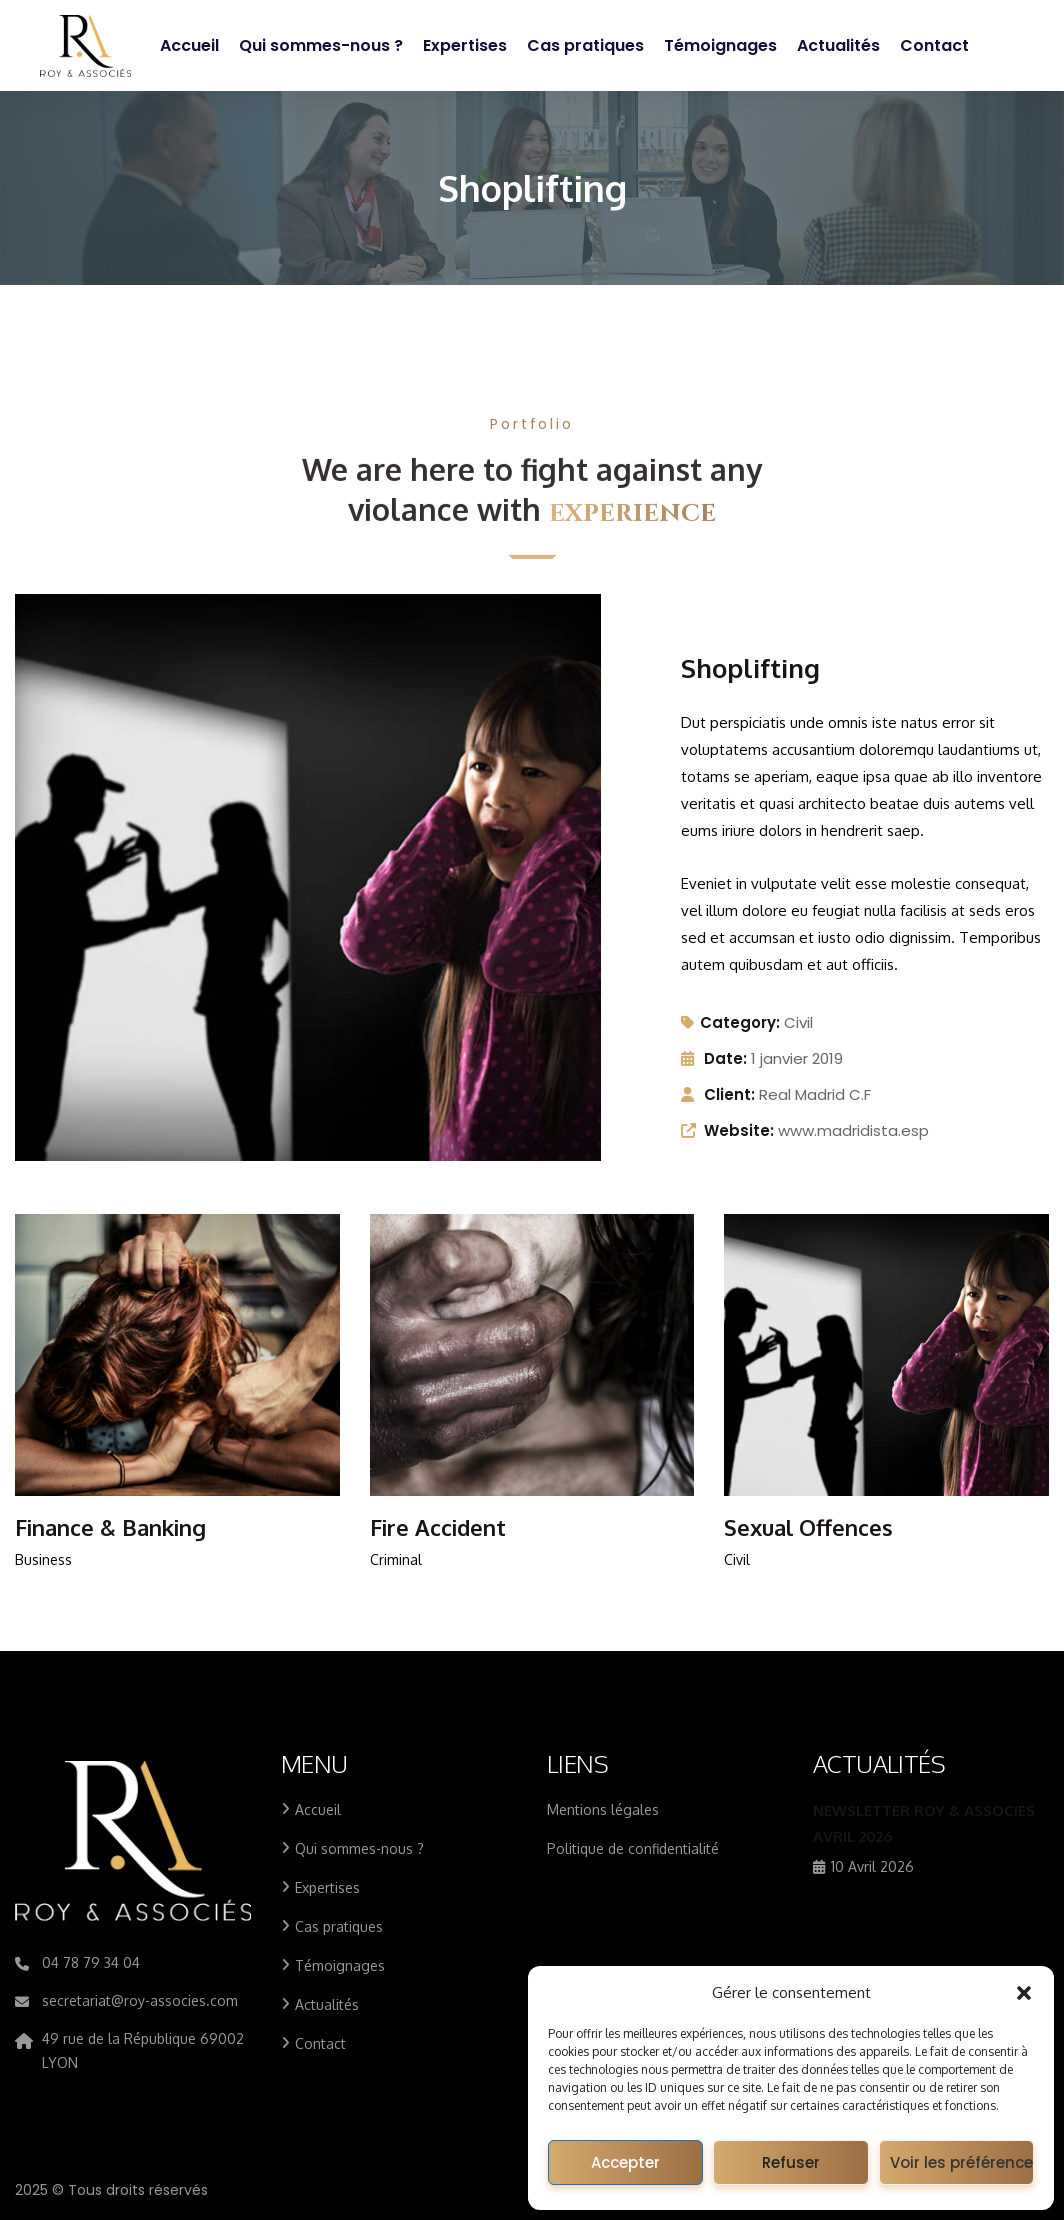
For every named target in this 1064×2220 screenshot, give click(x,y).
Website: (739, 1130)
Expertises (465, 45)
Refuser (791, 2162)
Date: (725, 1058)
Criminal (396, 1559)
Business (43, 1559)
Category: (730, 1022)
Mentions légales (603, 1809)
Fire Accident (438, 1527)
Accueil (189, 45)
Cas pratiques (585, 45)
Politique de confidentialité (633, 1848)
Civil (798, 1022)
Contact (934, 45)
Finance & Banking (110, 1527)
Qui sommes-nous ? (321, 45)
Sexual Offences (808, 1527)
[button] (1024, 1993)
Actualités (838, 45)
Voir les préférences (962, 2162)
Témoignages (720, 45)
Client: (729, 1094)
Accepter (625, 2162)
